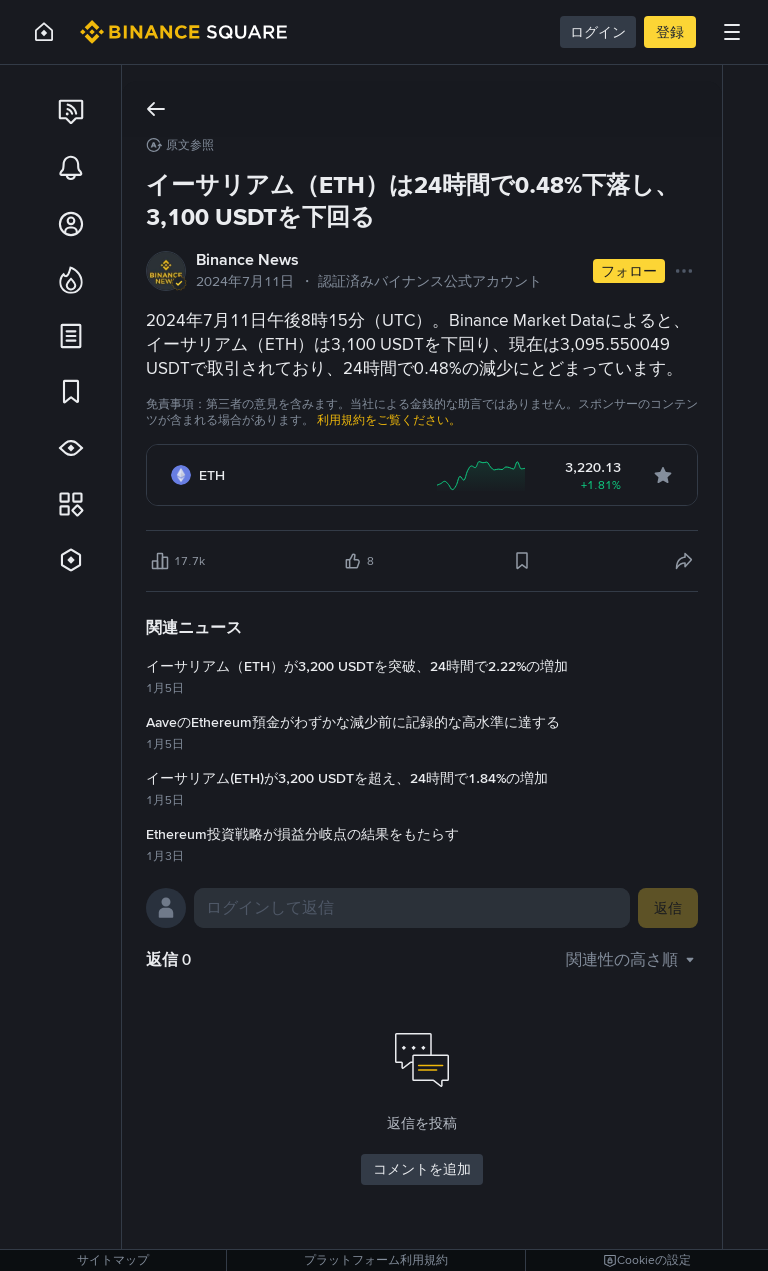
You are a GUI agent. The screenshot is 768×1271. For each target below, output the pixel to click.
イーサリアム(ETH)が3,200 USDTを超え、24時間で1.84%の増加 (347, 778)
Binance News (247, 259)
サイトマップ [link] (113, 1260)
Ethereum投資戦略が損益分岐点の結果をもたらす (302, 834)
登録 (670, 32)
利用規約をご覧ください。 (389, 420)
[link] (71, 112)
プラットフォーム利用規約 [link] (376, 1260)
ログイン (598, 32)
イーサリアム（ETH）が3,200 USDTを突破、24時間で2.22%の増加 (357, 666)
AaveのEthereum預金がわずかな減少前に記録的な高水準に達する (353, 722)
